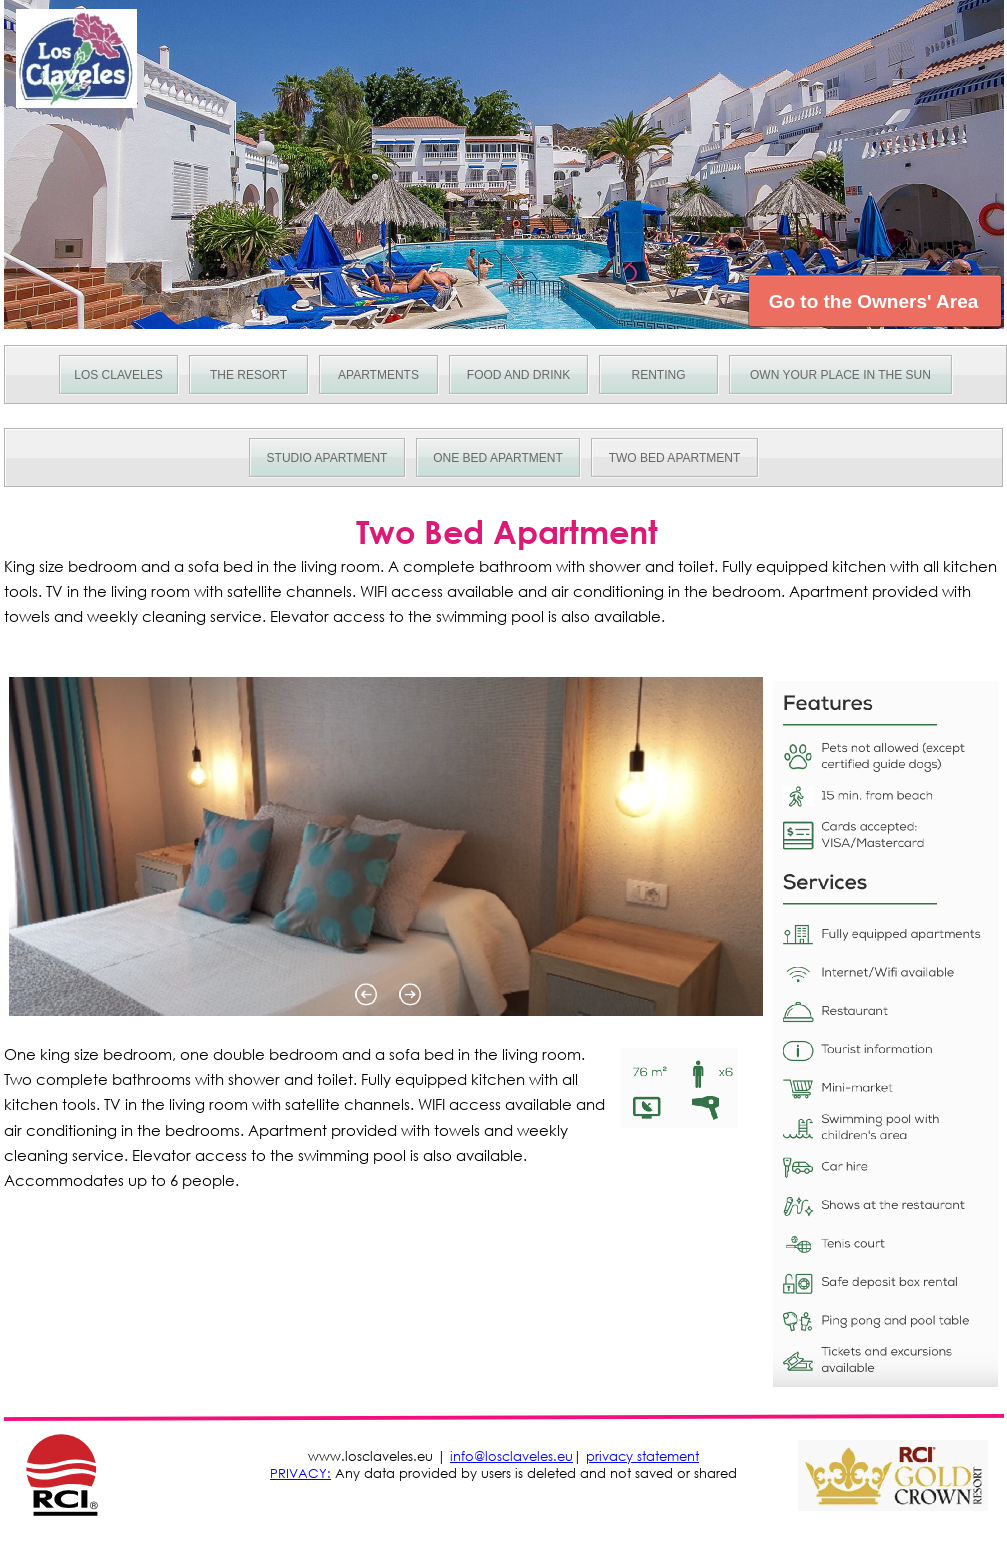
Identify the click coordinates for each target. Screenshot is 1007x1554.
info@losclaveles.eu (511, 1456)
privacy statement (642, 1456)
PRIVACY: (300, 1473)
